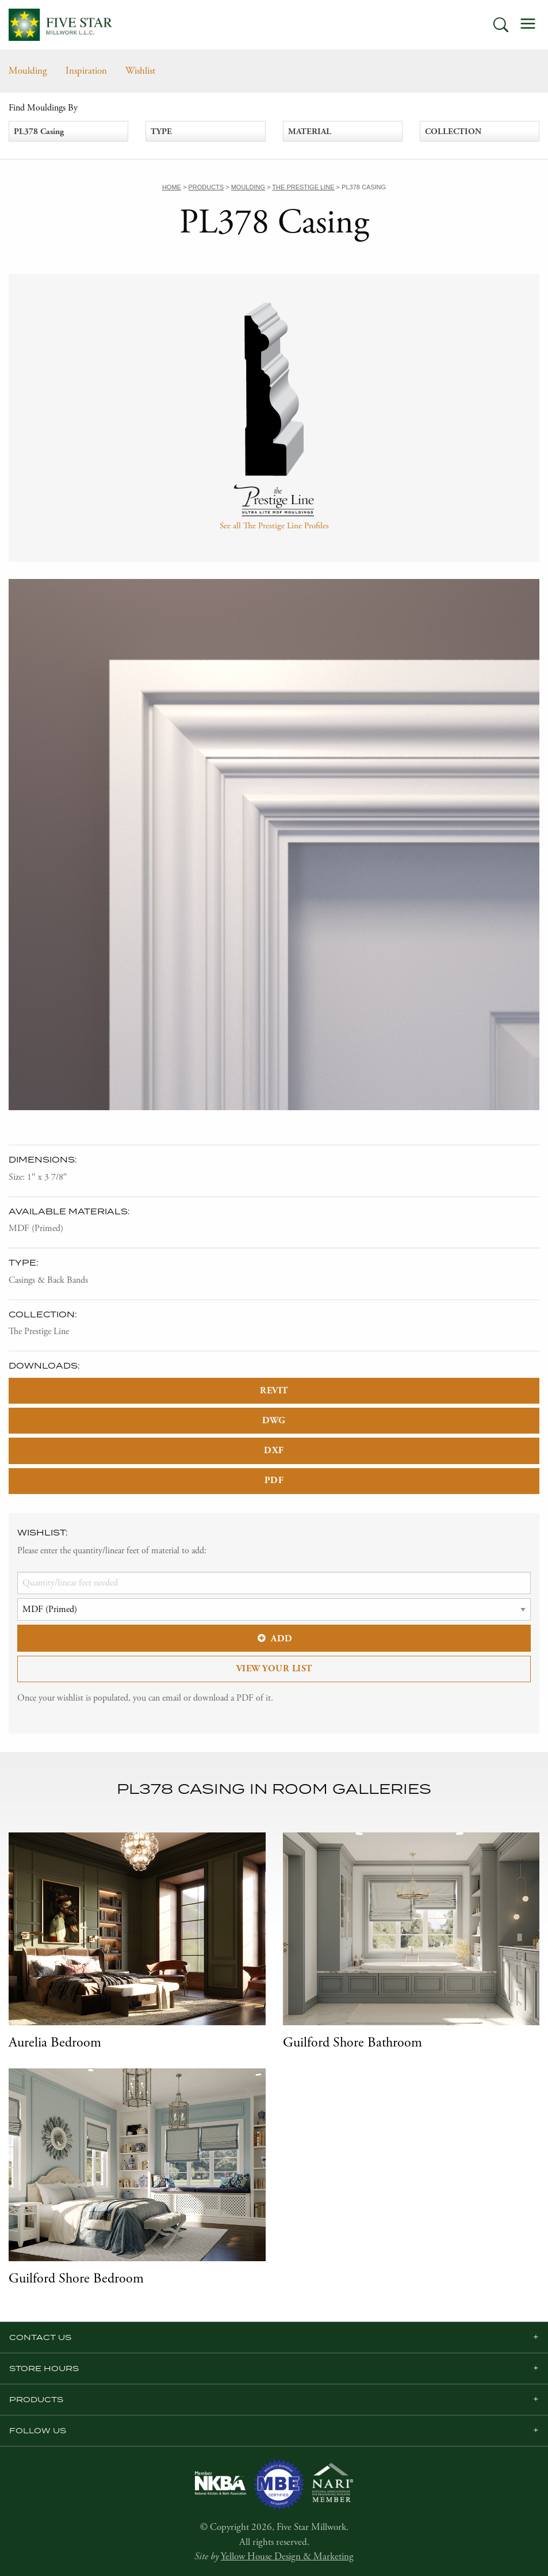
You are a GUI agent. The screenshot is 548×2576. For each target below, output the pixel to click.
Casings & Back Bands (48, 1280)
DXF (274, 1450)
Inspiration (86, 70)
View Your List (274, 1668)
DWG (274, 1420)
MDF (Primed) (36, 1228)
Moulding (28, 70)
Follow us (37, 2430)
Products (36, 2399)
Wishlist (140, 70)
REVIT (274, 1390)
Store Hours (44, 2368)
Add (273, 1638)
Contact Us (40, 2337)
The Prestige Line (39, 1331)
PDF (274, 1480)
